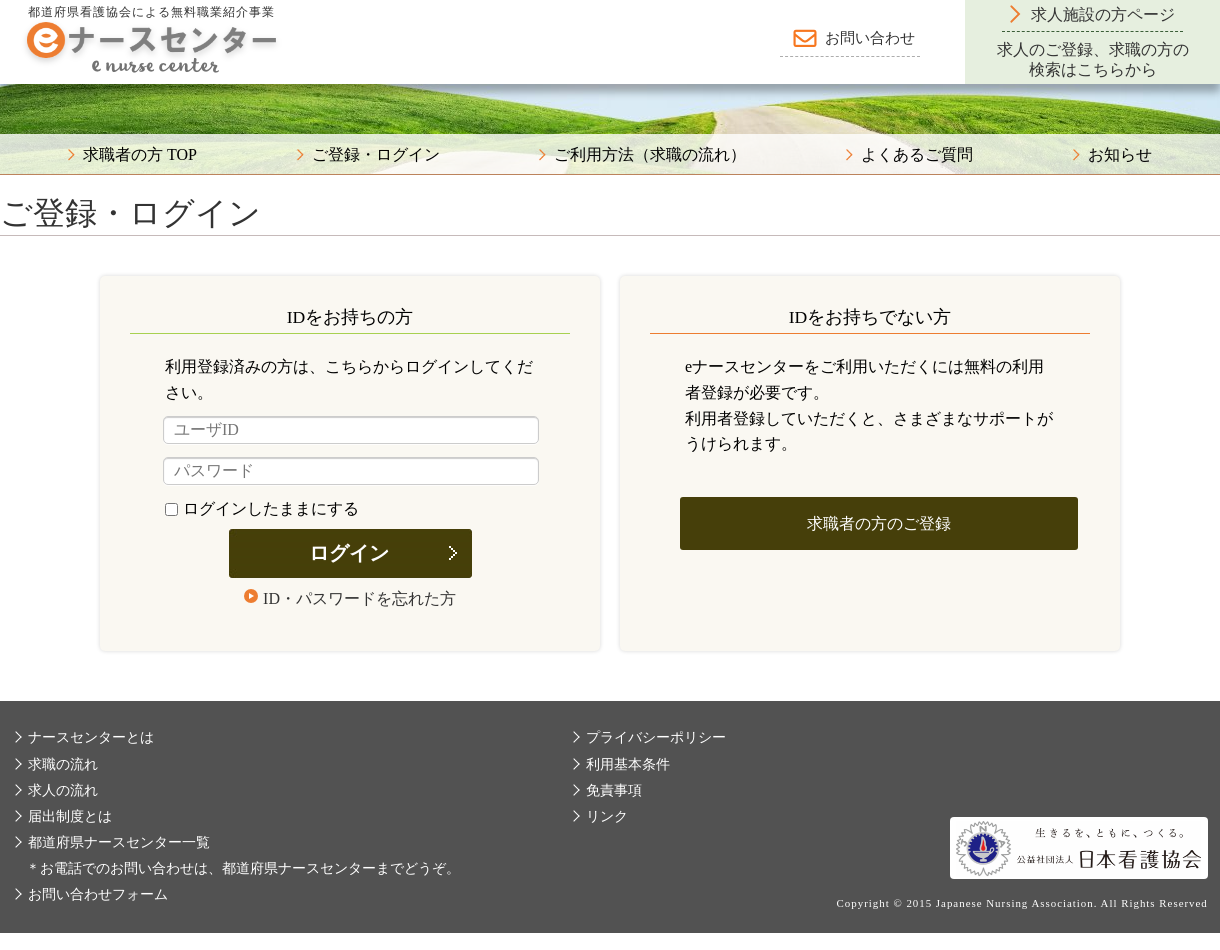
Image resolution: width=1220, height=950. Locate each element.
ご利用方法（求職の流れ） (650, 155)
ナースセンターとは (91, 737)
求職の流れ (63, 764)
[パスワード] (351, 471)
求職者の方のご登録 (879, 523)
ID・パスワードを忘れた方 (359, 598)
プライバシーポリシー (656, 737)
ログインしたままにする (262, 508)
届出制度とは (70, 816)
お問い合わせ (870, 38)
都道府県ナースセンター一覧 (119, 842)
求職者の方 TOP (140, 155)
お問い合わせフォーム (98, 894)
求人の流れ (63, 790)
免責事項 (614, 790)
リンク (607, 816)
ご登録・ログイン (376, 155)
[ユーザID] (351, 430)
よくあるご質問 (917, 155)
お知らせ (1120, 155)
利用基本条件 (628, 764)
